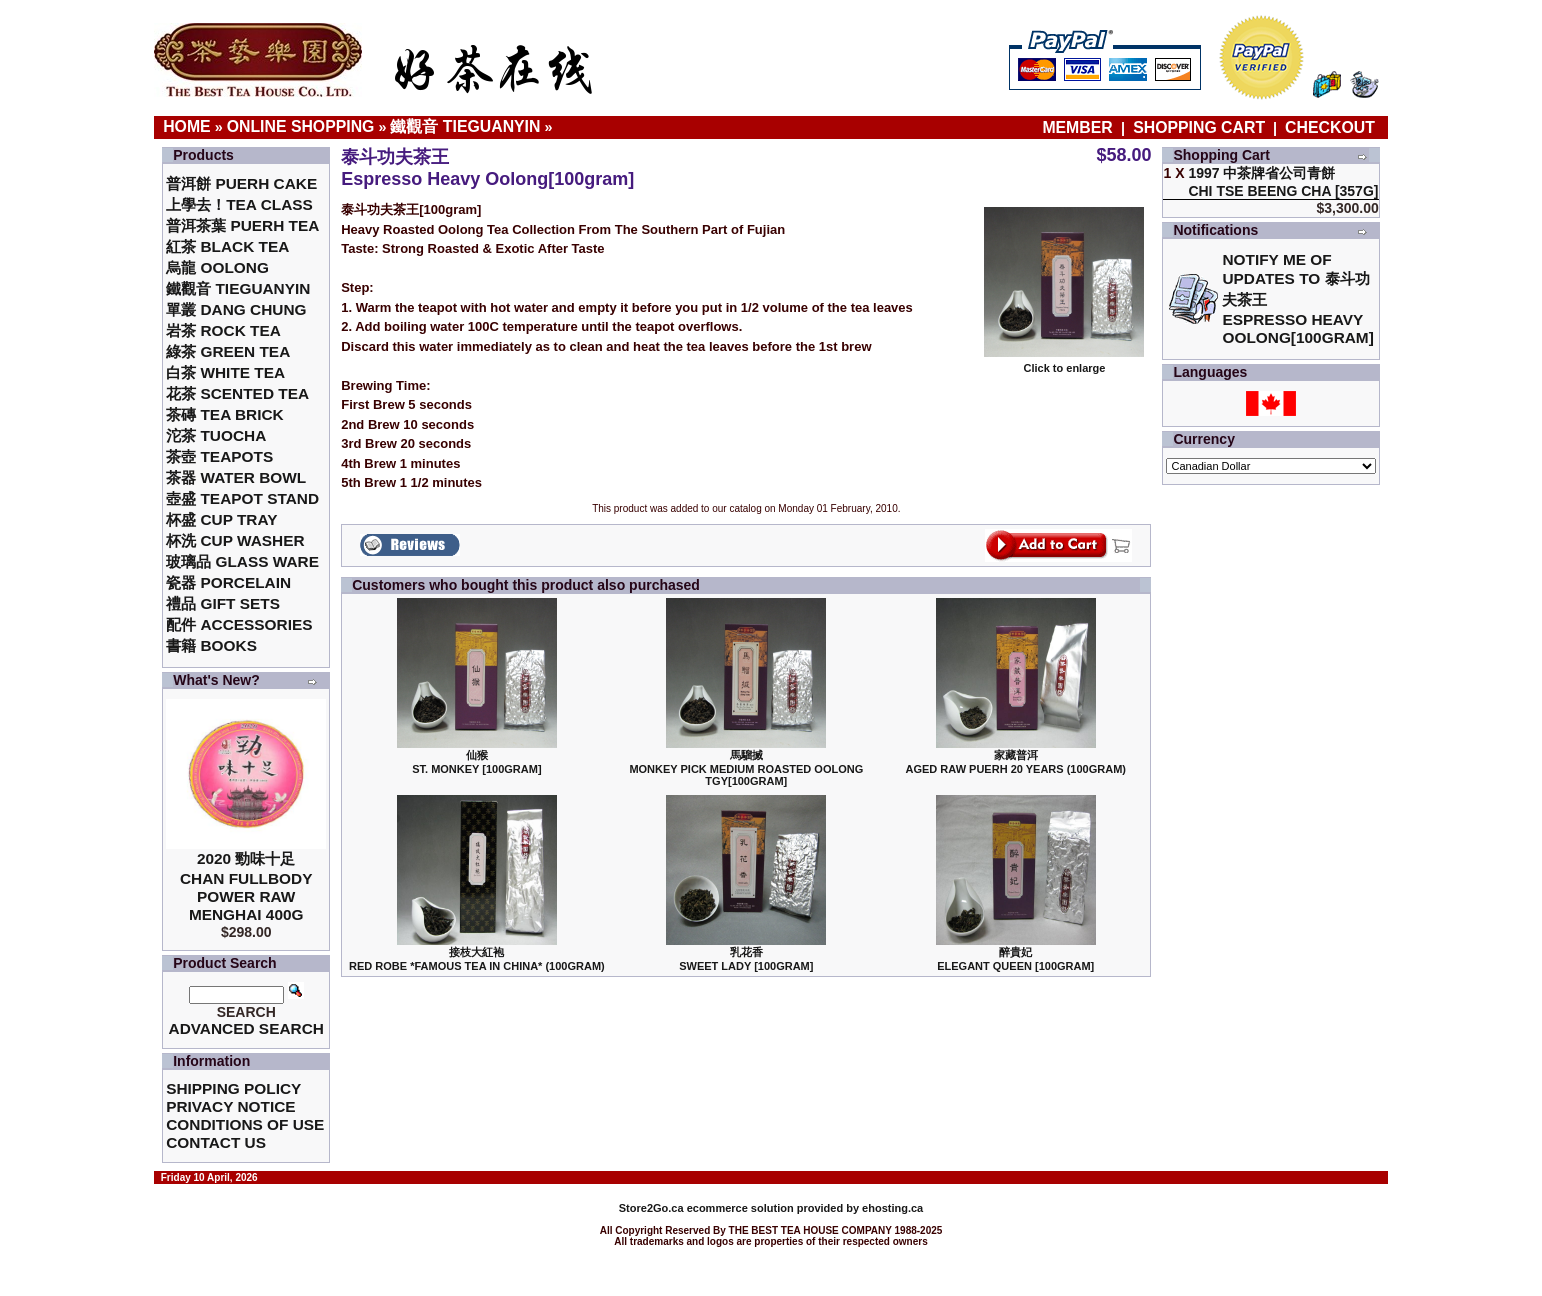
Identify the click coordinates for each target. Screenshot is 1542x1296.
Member (1079, 127)
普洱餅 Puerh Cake (241, 183)
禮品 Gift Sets (223, 603)
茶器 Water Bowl (236, 477)
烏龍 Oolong (217, 267)
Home (187, 126)
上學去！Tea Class (239, 204)
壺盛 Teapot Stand (242, 498)
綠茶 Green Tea (228, 351)
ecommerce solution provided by (740, 1208)
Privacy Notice (230, 1106)
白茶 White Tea (225, 372)
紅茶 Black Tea (227, 246)
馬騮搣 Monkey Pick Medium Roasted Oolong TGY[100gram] (746, 768)
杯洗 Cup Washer (235, 540)
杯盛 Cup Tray (221, 519)
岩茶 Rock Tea (223, 330)
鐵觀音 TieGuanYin (465, 126)
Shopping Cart (1199, 127)
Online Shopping (301, 126)
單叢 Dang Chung (236, 309)
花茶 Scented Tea (237, 393)
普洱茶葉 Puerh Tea (242, 225)
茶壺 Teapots (219, 456)
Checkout (1330, 127)
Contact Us (216, 1142)
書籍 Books (211, 645)
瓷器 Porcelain (228, 582)
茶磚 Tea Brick (225, 414)
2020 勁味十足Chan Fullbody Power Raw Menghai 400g (246, 886)
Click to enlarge (1064, 363)
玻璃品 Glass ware (242, 561)
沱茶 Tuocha (216, 435)
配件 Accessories (239, 624)
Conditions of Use (245, 1124)
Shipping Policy (233, 1088)
